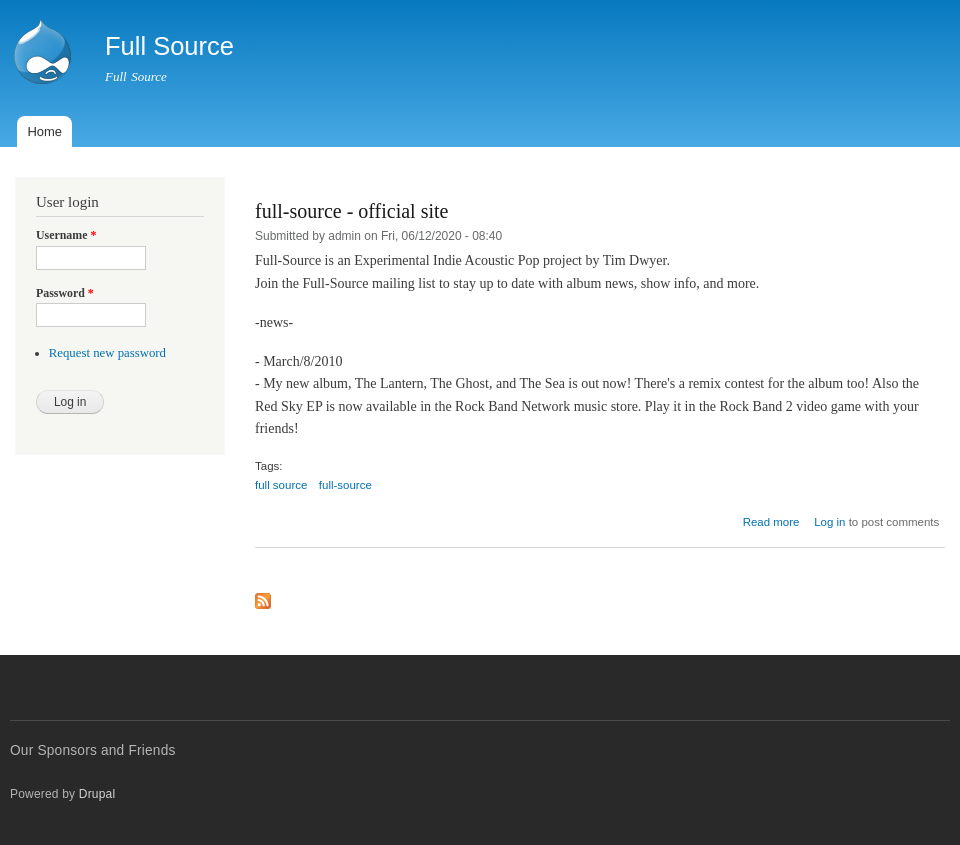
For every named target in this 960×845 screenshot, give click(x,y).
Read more (771, 522)
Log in (829, 522)
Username (66, 235)
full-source (345, 485)
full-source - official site (351, 211)
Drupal (97, 794)
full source (281, 485)
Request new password (107, 353)
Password (65, 293)
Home (44, 131)
